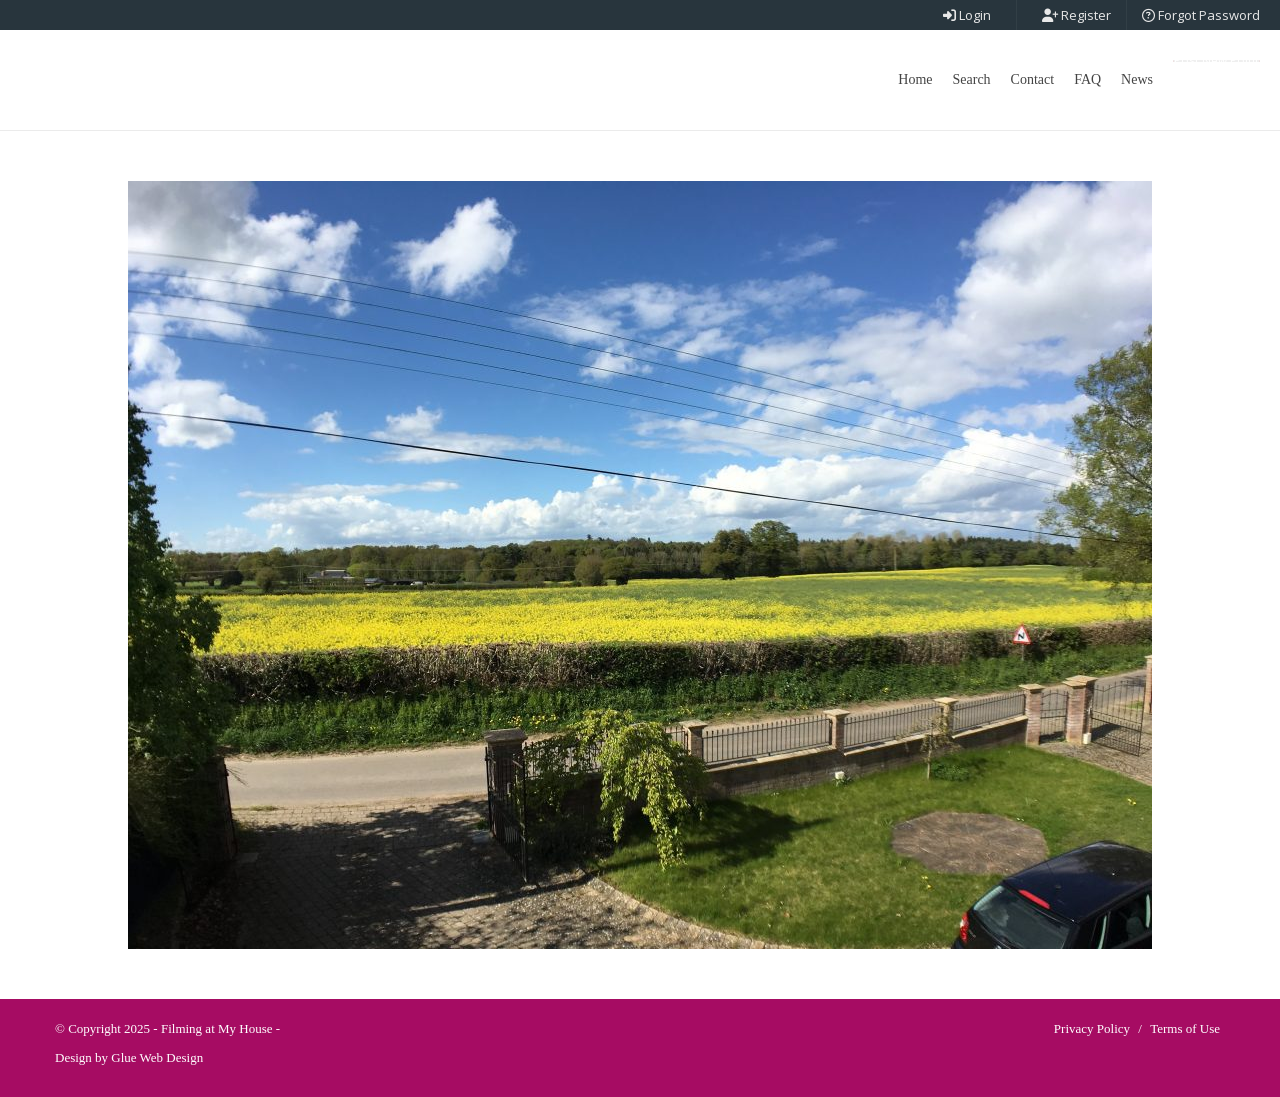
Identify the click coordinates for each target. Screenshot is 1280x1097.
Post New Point (1216, 61)
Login (967, 15)
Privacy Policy (1092, 1028)
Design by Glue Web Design (129, 1057)
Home (915, 79)
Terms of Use (1185, 1028)
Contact (1033, 79)
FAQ (1087, 79)
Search (972, 79)
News (1137, 79)
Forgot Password (1201, 15)
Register (1076, 15)
